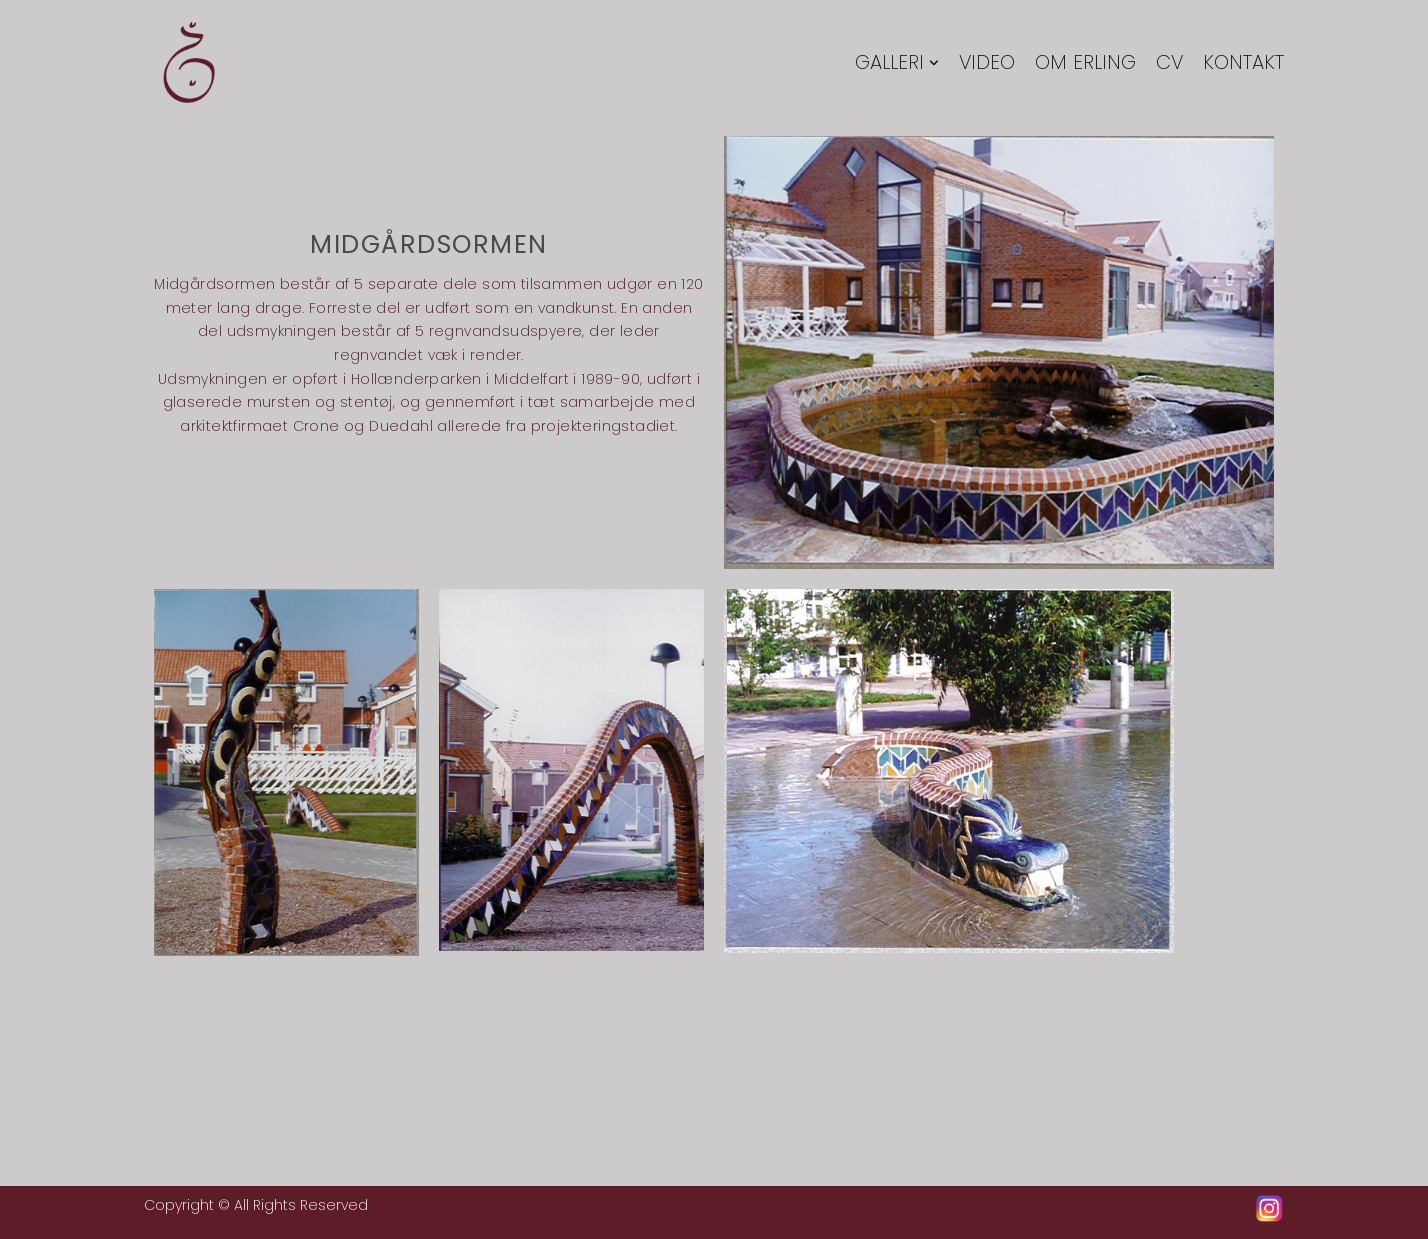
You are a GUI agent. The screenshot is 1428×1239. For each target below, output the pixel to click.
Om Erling (1084, 63)
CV (1169, 63)
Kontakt (1243, 63)
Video (985, 63)
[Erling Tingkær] (189, 63)
